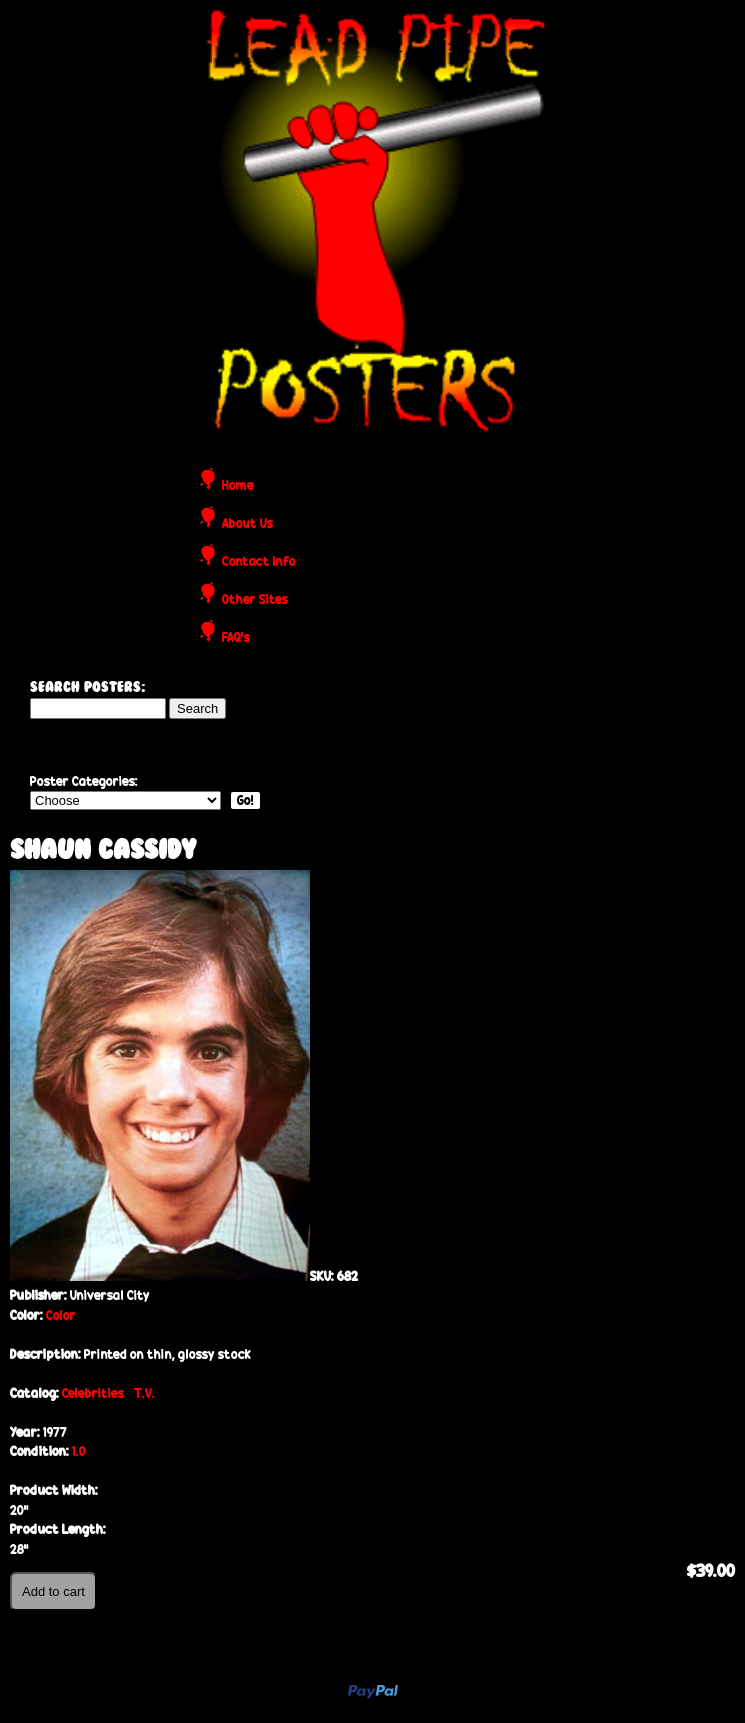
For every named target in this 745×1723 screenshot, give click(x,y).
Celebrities (93, 1393)
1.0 (79, 1451)
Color (61, 1315)
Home (238, 486)
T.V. (144, 1393)
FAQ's (236, 638)
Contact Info (259, 562)
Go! (245, 800)
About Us (247, 524)
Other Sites (255, 600)
